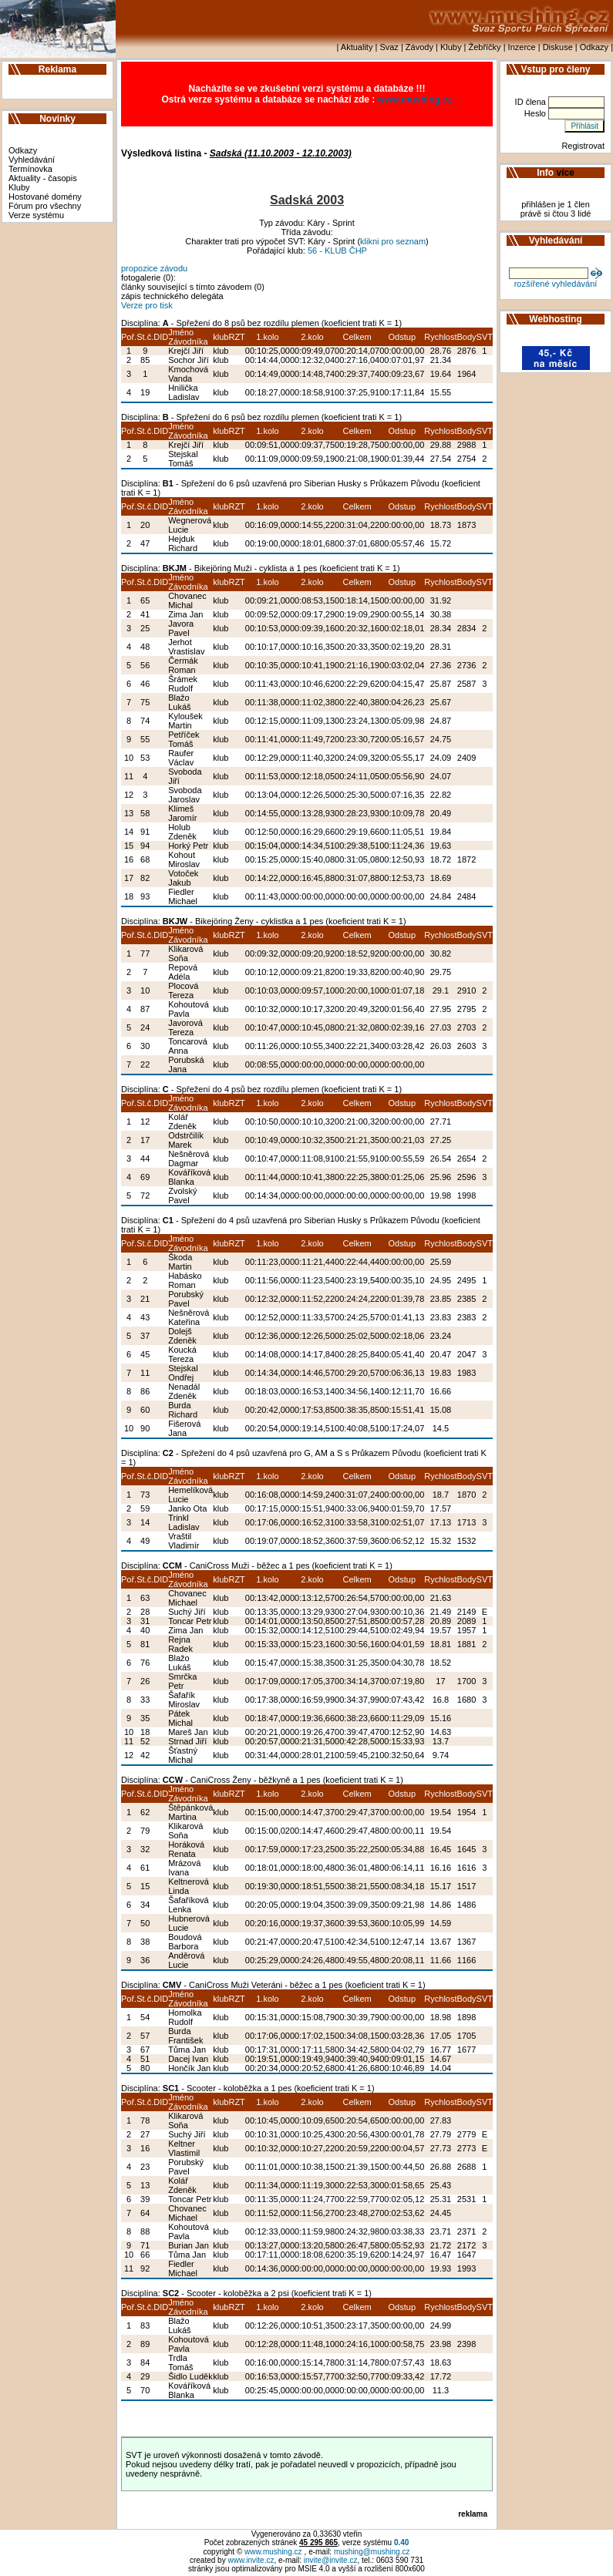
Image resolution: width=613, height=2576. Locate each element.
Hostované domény (45, 196)
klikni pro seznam (393, 241)
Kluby (451, 47)
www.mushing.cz (415, 99)
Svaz (388, 47)
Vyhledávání (31, 159)
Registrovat (583, 145)
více (565, 172)
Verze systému (36, 215)
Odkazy (594, 47)
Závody (419, 47)
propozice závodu (154, 268)
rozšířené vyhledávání (556, 283)
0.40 (401, 2542)
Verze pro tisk (147, 305)
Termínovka (30, 168)
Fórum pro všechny (44, 205)
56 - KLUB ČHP (337, 250)
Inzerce (522, 47)
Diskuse (558, 47)
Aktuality (357, 47)
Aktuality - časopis (42, 178)
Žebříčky (484, 47)
